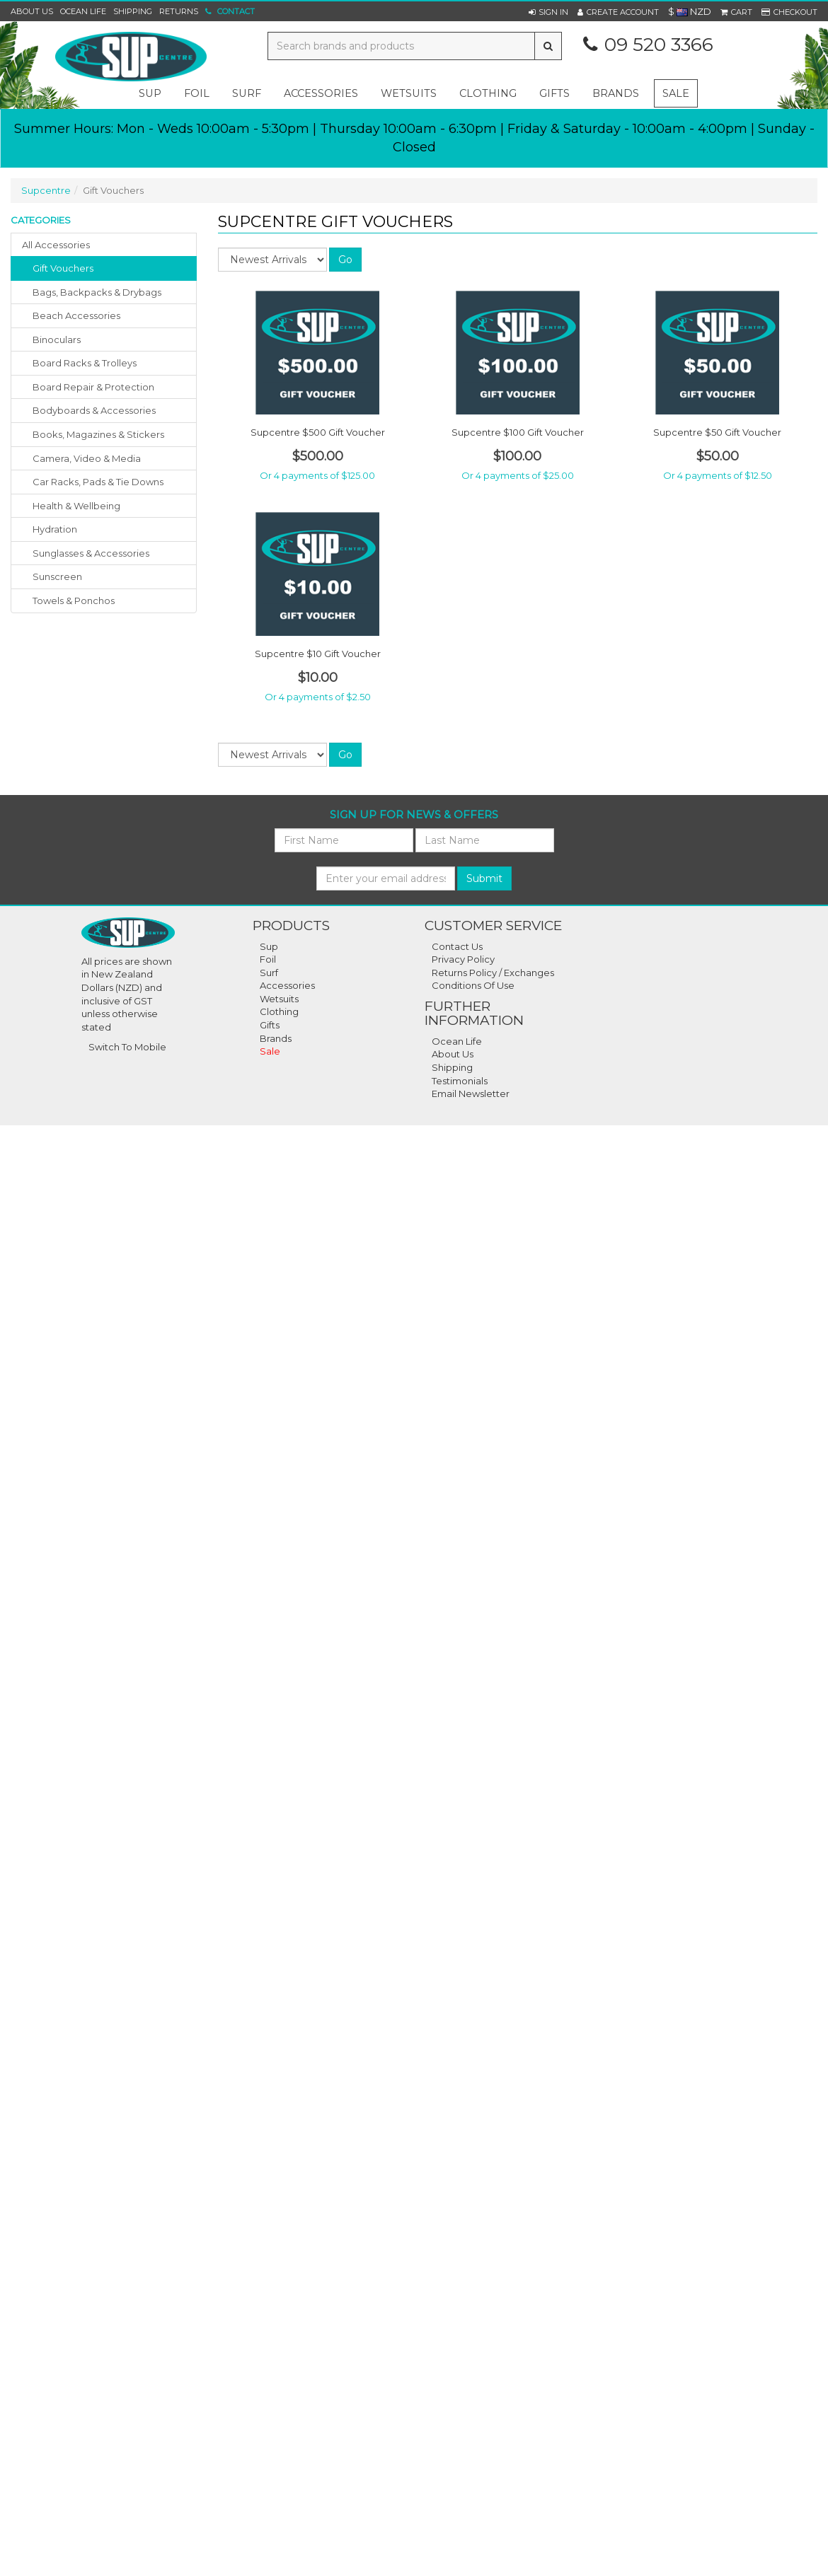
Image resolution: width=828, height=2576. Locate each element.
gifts (554, 93)
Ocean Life (83, 11)
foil (196, 93)
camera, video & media (87, 458)
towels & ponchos (74, 600)
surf (246, 93)
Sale (675, 93)
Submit (484, 878)
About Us (32, 11)
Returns (178, 11)
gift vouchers (63, 268)
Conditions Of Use (473, 985)
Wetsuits (279, 998)
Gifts (270, 1025)
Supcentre (46, 190)
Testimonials (460, 1080)
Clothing (279, 1011)
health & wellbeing (76, 505)
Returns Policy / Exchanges (493, 972)
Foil (268, 959)
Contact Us (457, 946)
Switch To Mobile (127, 1046)
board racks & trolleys (85, 363)
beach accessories (76, 315)
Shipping (132, 11)
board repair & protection (93, 387)
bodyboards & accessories (94, 410)
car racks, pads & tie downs (98, 481)
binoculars (57, 339)
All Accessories (56, 244)
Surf (269, 972)
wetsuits (409, 93)
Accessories (287, 985)
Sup (269, 946)
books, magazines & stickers (98, 434)
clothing (488, 93)
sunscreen (57, 576)
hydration (55, 529)
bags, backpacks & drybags (97, 292)
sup (150, 93)
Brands (615, 93)
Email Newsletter (471, 1093)
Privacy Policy (463, 959)
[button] (548, 12)
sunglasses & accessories (91, 553)
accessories (321, 93)
